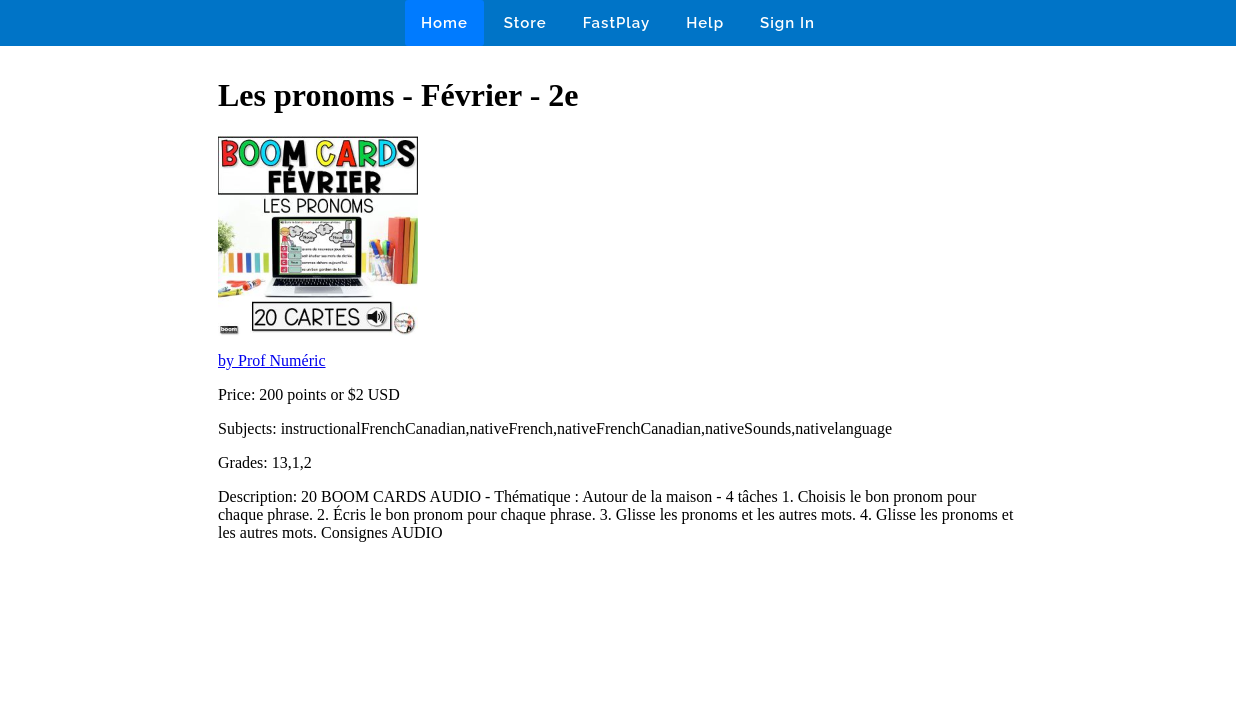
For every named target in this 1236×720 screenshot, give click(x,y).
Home (444, 23)
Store (525, 23)
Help (705, 23)
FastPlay (617, 23)
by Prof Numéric (272, 360)
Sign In (787, 23)
